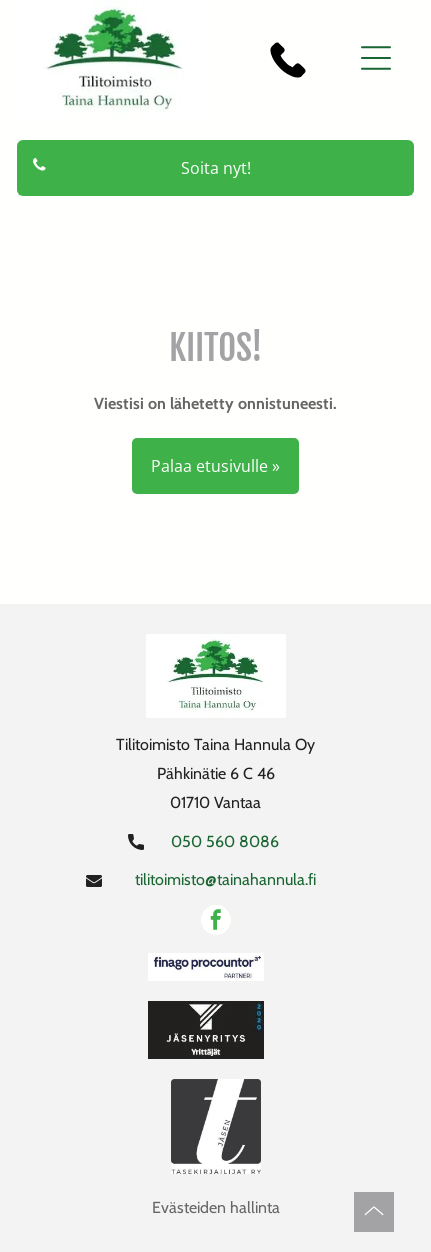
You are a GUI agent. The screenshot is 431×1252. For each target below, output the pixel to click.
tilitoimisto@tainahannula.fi (225, 879)
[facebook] (216, 922)
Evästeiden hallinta (216, 1207)
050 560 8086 (225, 841)
